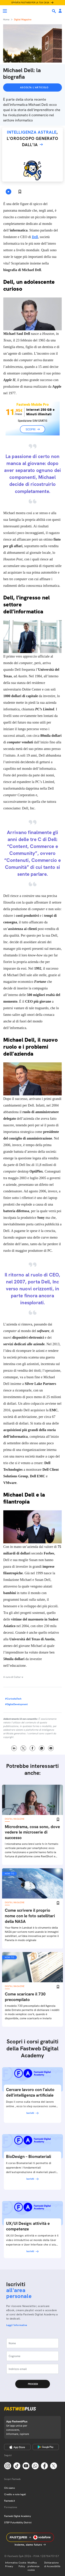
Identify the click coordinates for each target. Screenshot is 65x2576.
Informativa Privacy (11, 2564)
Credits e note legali (15, 2494)
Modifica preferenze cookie (33, 2566)
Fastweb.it (9, 2500)
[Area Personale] (60, 11)
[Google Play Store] (46, 2447)
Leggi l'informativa (16, 2325)
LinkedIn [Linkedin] (14, 1748)
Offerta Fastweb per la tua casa (30, 2)
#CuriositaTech (13, 1698)
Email (51, 1748)
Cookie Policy (22, 2564)
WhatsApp (42, 1748)
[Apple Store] (17, 2447)
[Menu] (5, 11)
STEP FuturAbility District (18, 2522)
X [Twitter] (23, 1748)
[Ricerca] (54, 11)
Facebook (32, 1748)
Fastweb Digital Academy (17, 2516)
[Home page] (26, 11)
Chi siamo (9, 2487)
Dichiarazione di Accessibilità (52, 2564)
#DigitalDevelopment (16, 1704)
